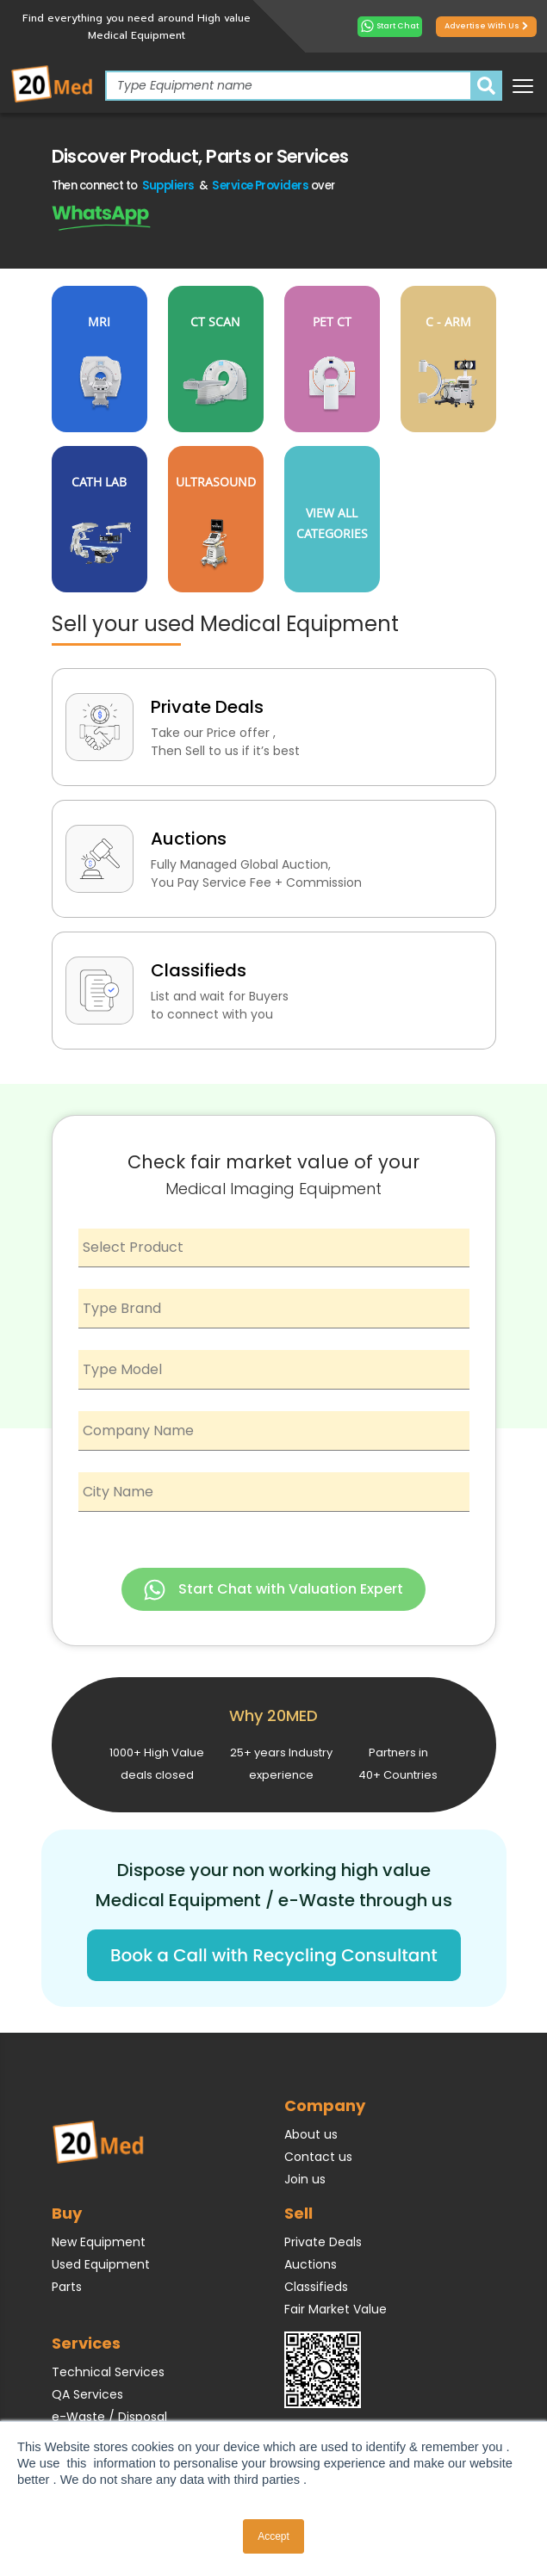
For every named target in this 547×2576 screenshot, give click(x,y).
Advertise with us (486, 26)
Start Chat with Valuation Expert (273, 1590)
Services (86, 2343)
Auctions (310, 2264)
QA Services (87, 2394)
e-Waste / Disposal (109, 2416)
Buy (67, 2213)
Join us (305, 2179)
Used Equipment (101, 2264)
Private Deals (323, 2242)
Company (324, 2105)
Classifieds (316, 2286)
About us (311, 2134)
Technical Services (108, 2372)
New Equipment (99, 2242)
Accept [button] (273, 2536)
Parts (67, 2286)
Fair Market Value (335, 2309)
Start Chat (390, 25)
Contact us (318, 2156)
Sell (298, 2213)
